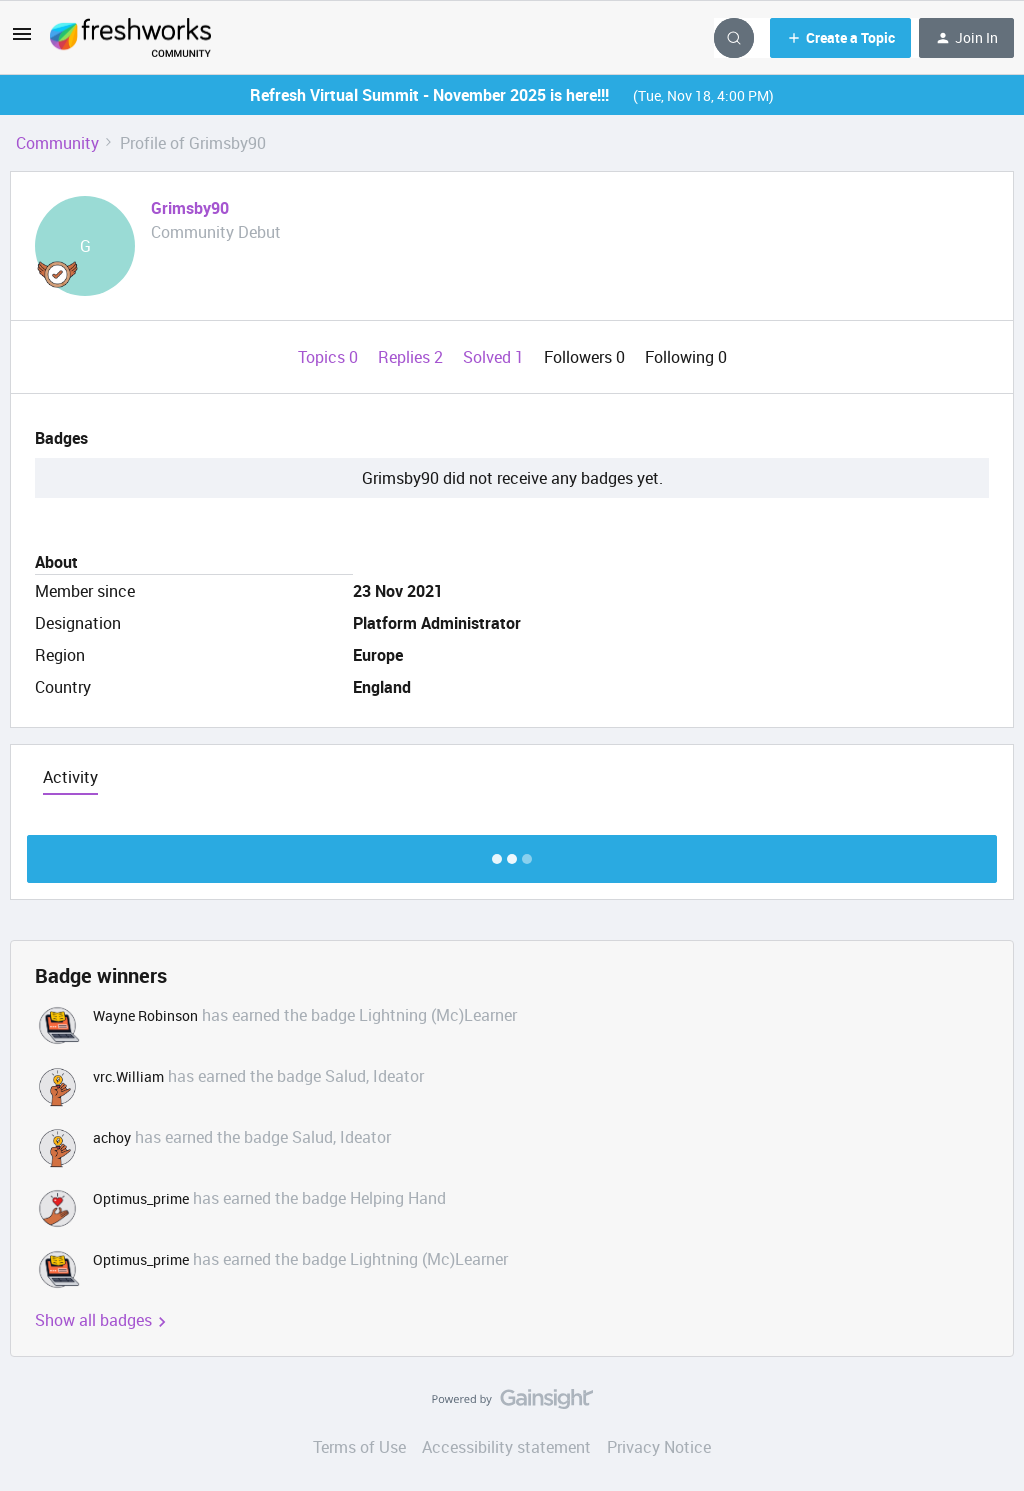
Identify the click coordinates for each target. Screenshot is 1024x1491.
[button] (22, 40)
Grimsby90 (190, 208)
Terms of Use (359, 1447)
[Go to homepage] (130, 38)
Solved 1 (495, 357)
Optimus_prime (141, 1198)
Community (57, 143)
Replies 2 (412, 357)
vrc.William (128, 1076)
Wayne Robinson (145, 1015)
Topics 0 (330, 357)
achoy (112, 1137)
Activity (70, 777)
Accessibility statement (506, 1447)
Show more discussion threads (512, 853)
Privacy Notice (659, 1447)
